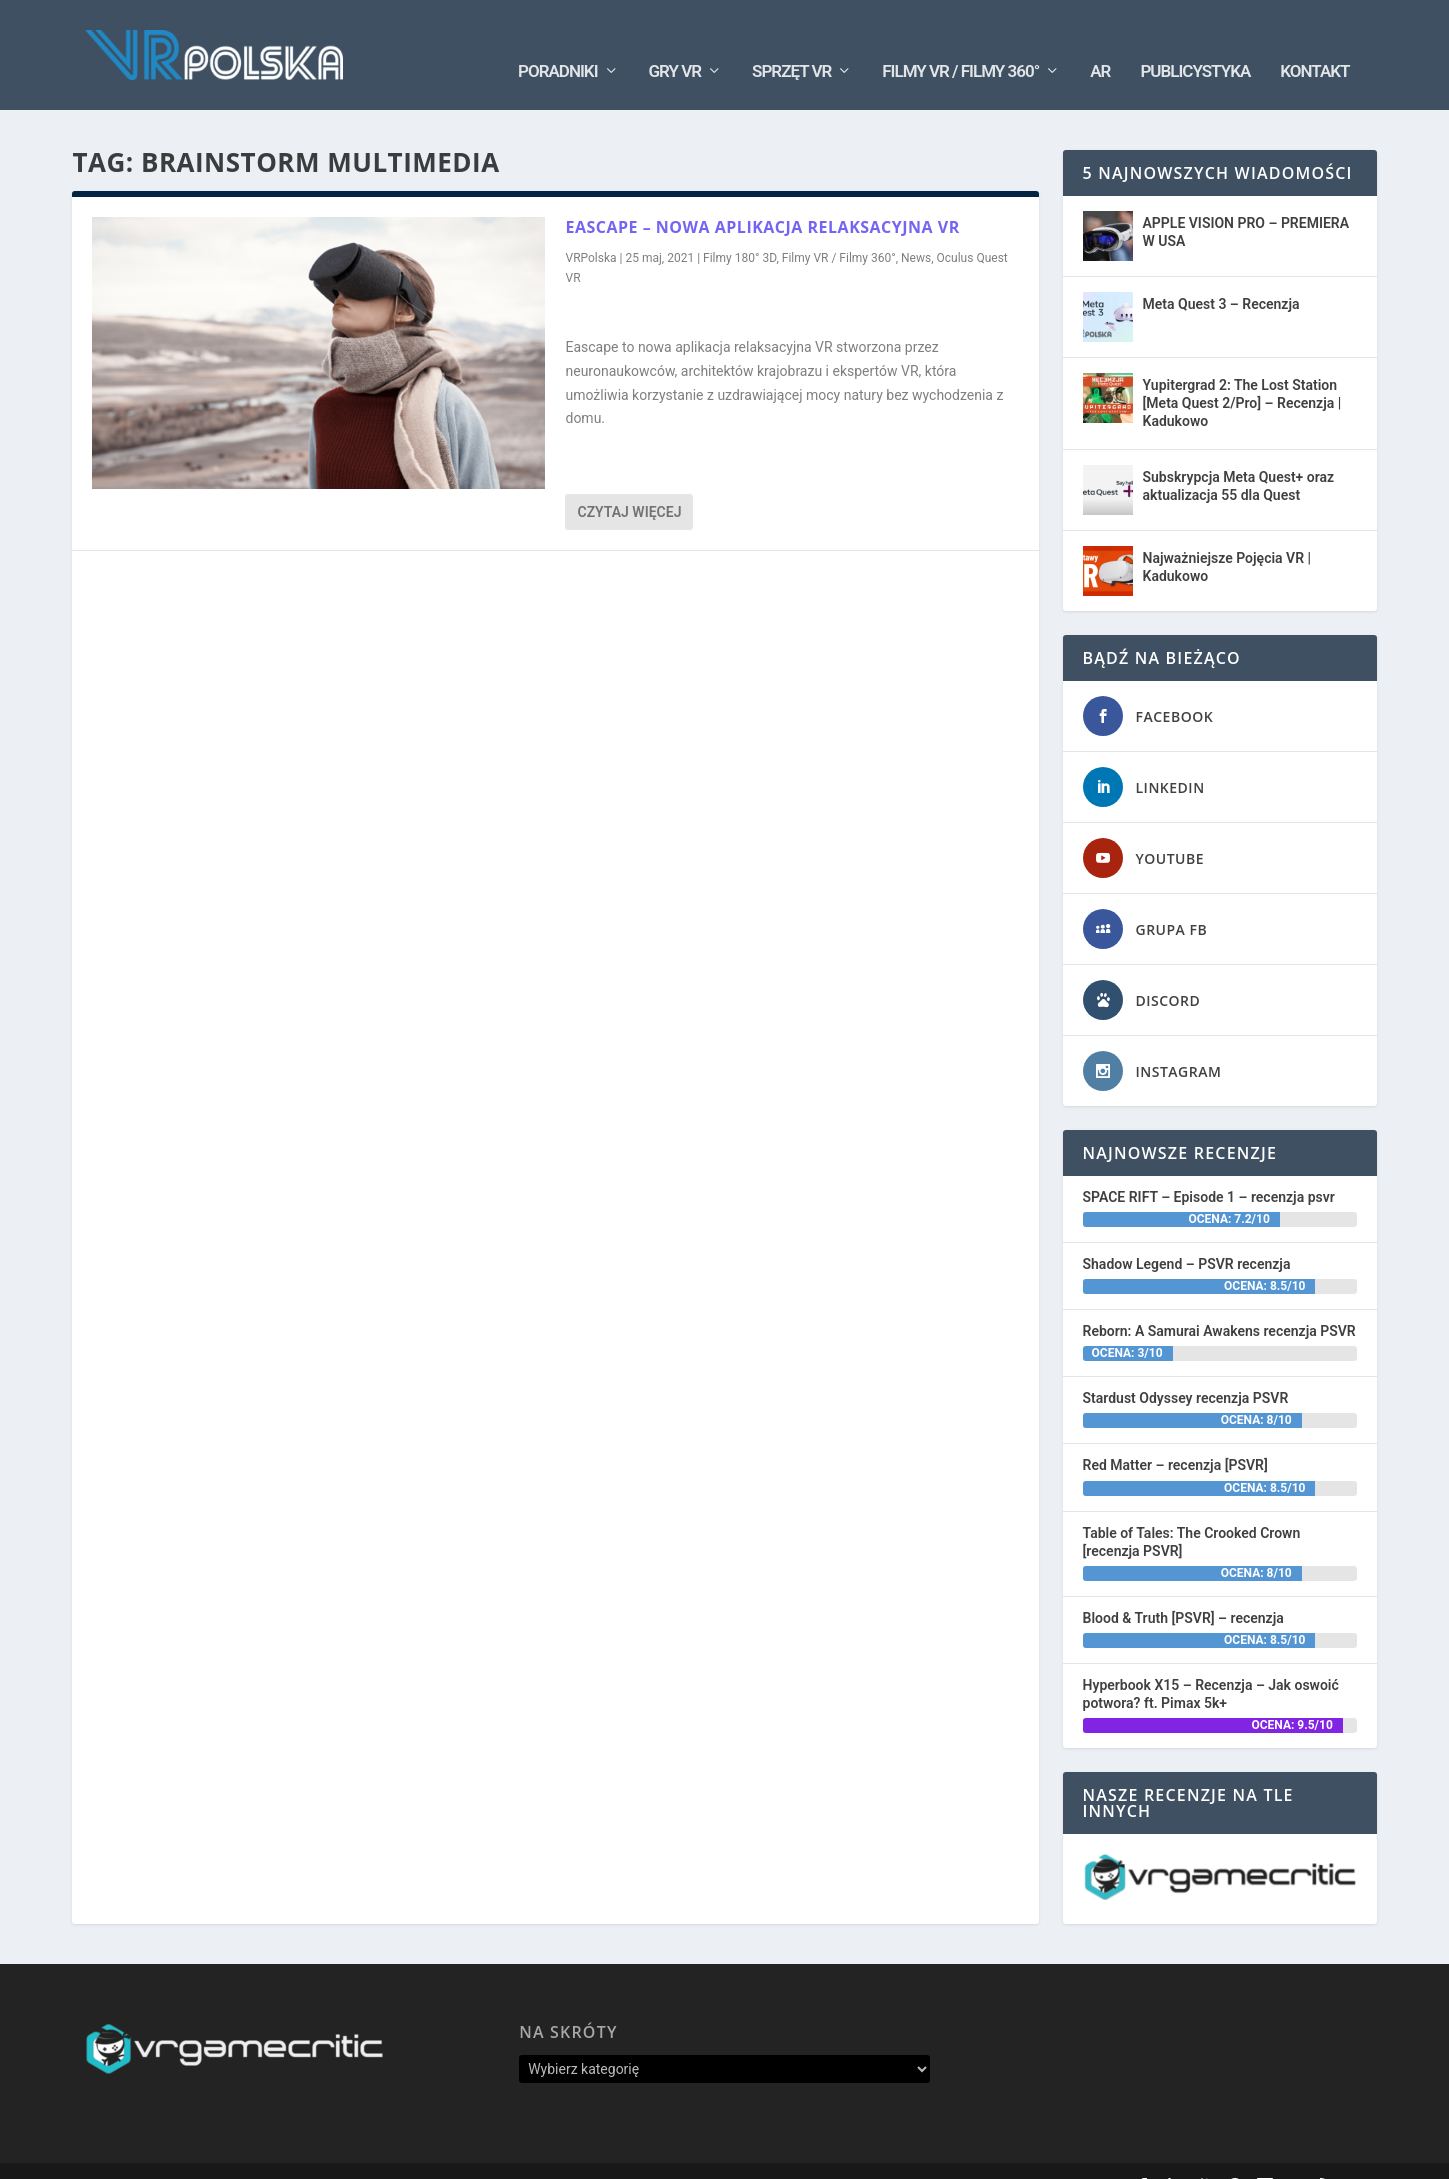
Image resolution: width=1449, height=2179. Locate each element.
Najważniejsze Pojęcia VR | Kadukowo (1227, 537)
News (916, 228)
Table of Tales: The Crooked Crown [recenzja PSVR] (1192, 1511)
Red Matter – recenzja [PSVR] (1175, 1435)
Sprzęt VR (791, 41)
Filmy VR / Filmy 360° (960, 41)
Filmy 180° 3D (739, 228)
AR (1100, 41)
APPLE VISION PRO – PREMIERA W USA (1246, 202)
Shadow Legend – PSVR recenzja (1187, 1234)
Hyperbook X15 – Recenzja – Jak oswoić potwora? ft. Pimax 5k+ (1211, 1664)
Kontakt (1314, 41)
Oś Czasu (1023, 2156)
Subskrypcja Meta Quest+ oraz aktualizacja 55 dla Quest (1239, 456)
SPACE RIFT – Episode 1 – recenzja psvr (1209, 1167)
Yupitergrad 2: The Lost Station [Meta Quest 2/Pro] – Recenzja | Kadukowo (1242, 373)
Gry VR (675, 41)
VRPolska (590, 228)
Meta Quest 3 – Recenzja (1221, 274)
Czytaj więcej (629, 482)
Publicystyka (1195, 41)
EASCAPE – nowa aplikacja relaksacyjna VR (762, 197)
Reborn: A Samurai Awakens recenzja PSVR (1219, 1301)
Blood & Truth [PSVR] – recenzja (1183, 1588)
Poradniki (557, 41)
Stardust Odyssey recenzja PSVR (1186, 1368)
